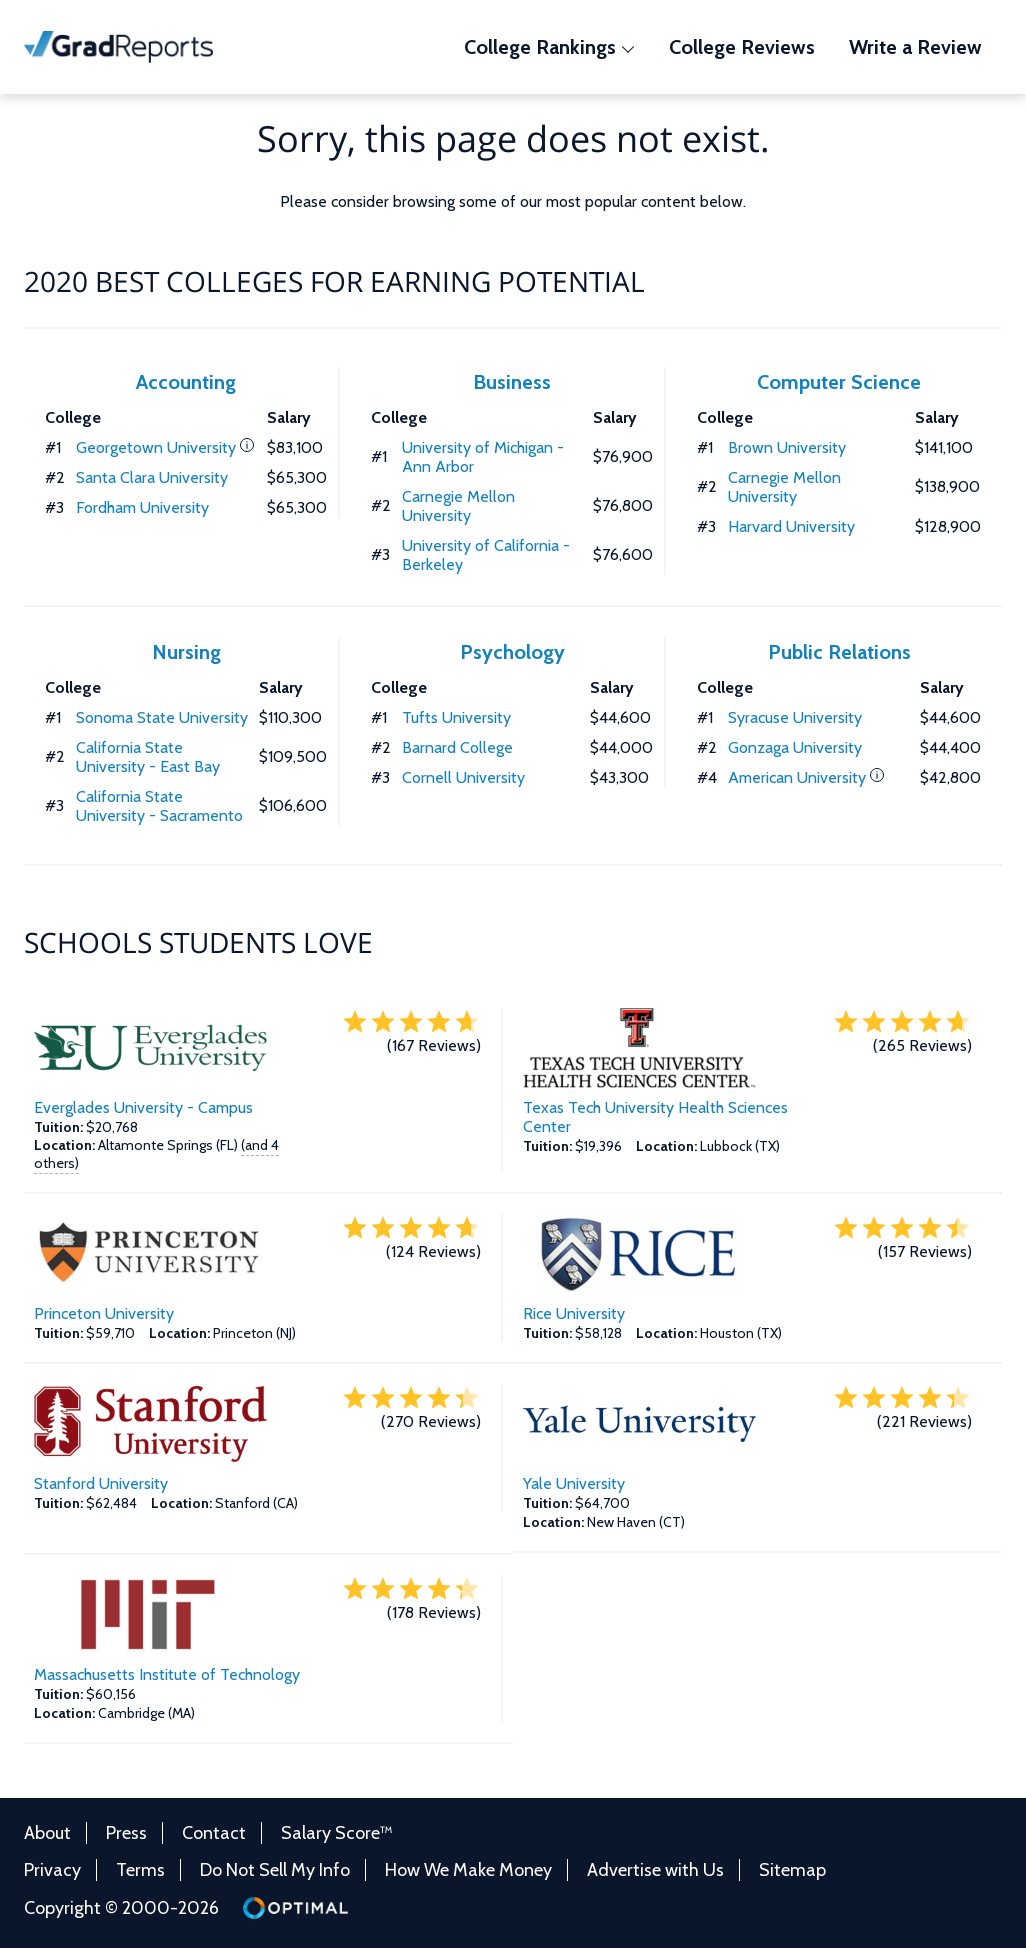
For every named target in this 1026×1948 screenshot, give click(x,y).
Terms (140, 1870)
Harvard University (791, 526)
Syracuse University (795, 717)
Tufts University (456, 717)
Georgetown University (156, 447)
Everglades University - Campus (143, 1107)
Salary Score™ (337, 1833)
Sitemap (792, 1870)
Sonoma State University (162, 717)
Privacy (52, 1870)
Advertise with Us (655, 1870)
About (47, 1833)
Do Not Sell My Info (275, 1870)
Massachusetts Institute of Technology (167, 1674)
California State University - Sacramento (159, 806)
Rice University (574, 1313)
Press (126, 1833)
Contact (214, 1833)
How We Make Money (468, 1870)
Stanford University (101, 1483)
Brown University (787, 447)
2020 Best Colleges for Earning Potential (334, 281)
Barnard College (457, 747)
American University (797, 777)
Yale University (574, 1483)
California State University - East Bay (148, 757)
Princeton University (104, 1313)
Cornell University (463, 777)
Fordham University (142, 507)
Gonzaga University (795, 747)
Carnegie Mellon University (458, 506)
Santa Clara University (152, 477)
